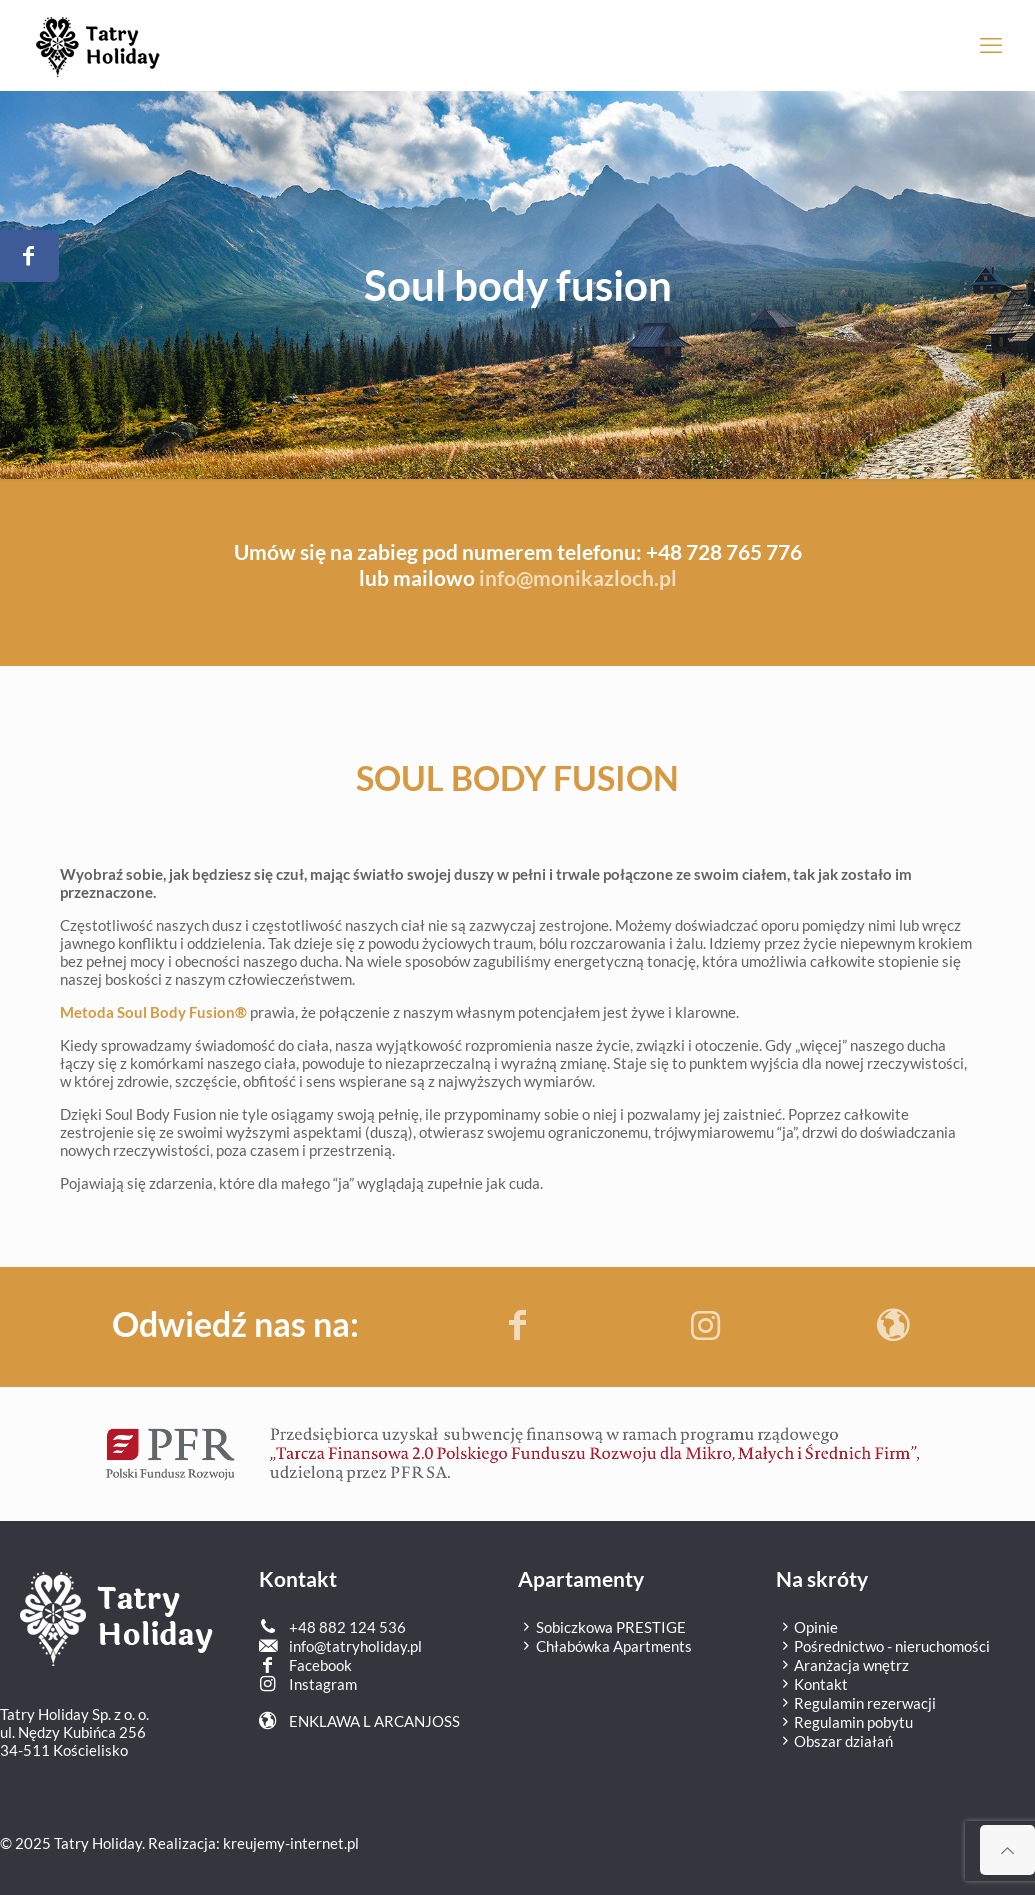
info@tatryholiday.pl (355, 1646)
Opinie (807, 1627)
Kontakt (812, 1684)
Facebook (320, 1665)
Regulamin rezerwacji (856, 1703)
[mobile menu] (991, 45)
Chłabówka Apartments (605, 1646)
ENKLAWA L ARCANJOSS (374, 1721)
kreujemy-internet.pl (291, 1843)
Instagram (323, 1684)
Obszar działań (834, 1741)
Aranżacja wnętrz (842, 1665)
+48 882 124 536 (347, 1627)
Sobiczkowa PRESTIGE (602, 1627)
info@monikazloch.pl (578, 577)
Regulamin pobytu (844, 1722)
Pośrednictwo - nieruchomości (883, 1646)
